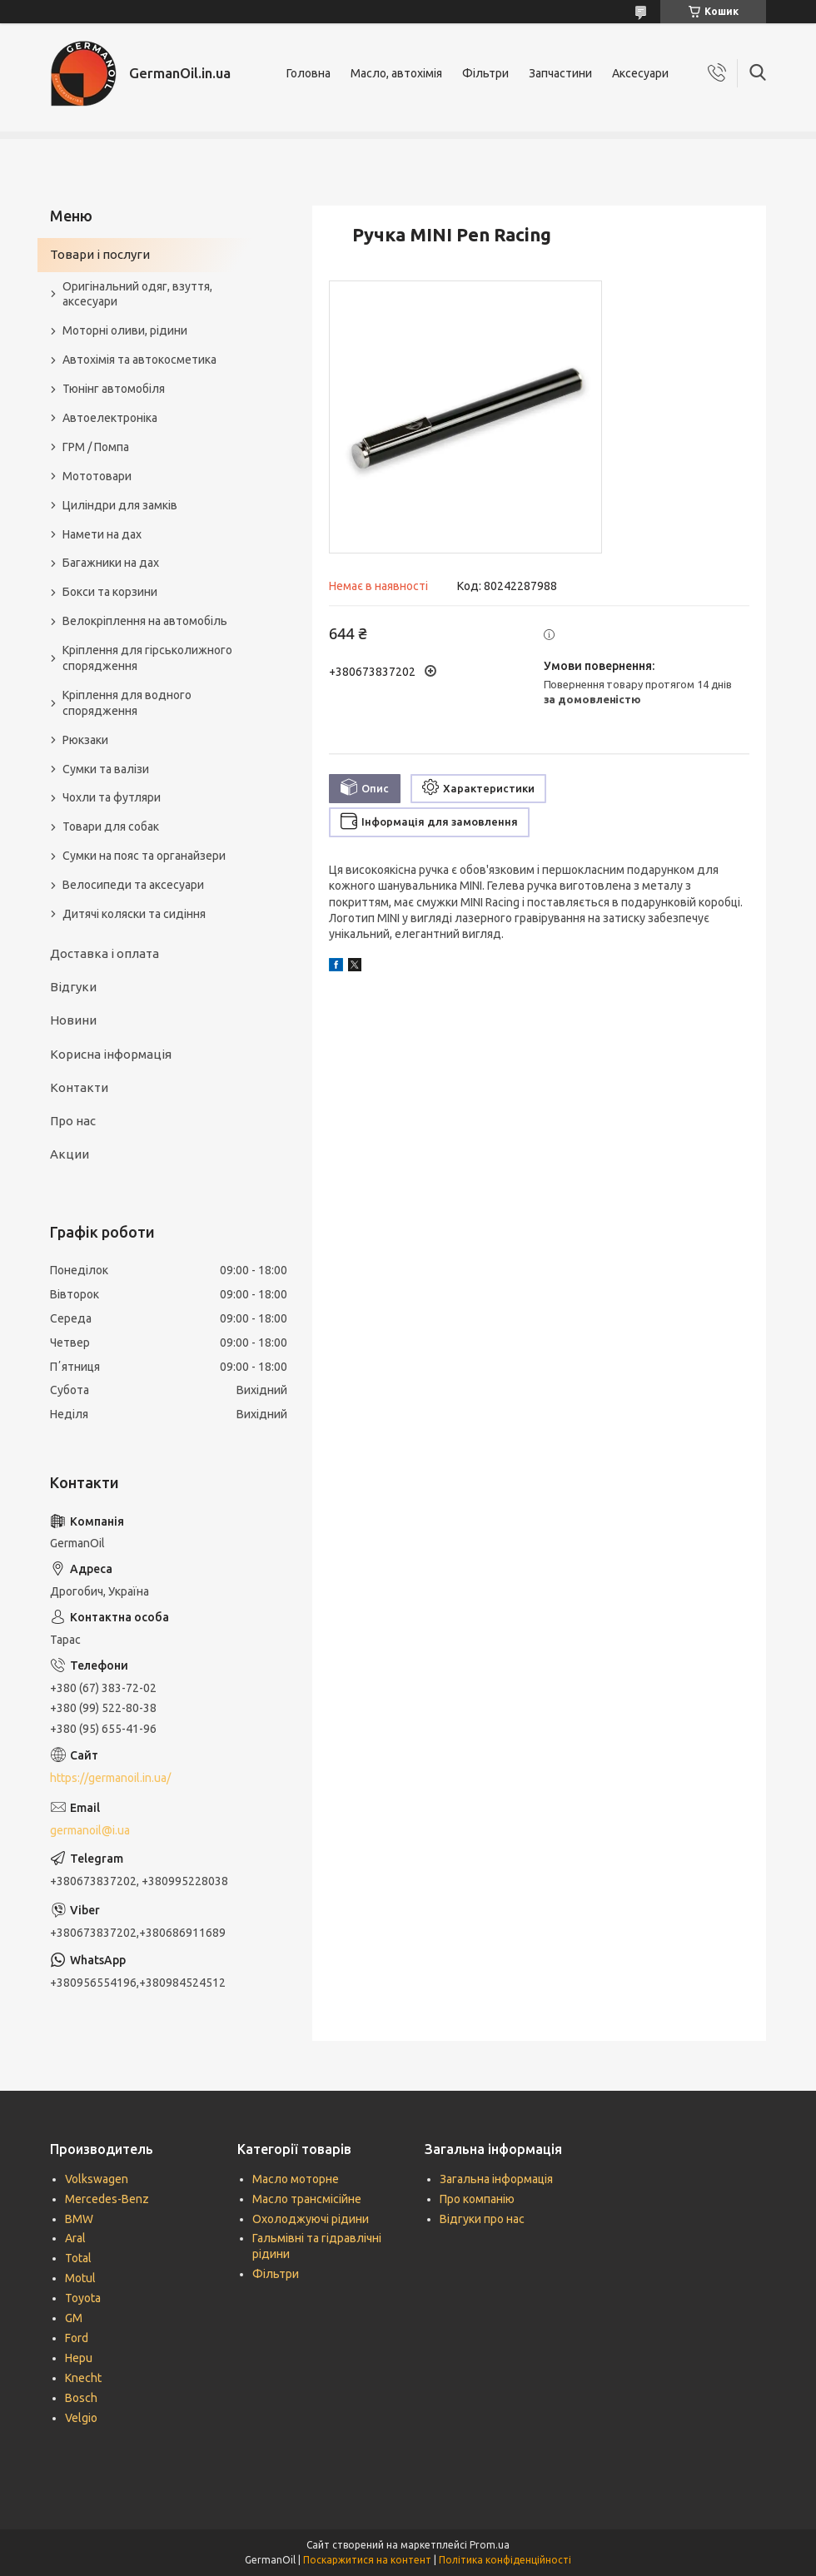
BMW (79, 2219)
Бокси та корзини (109, 591)
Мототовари (97, 476)
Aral (75, 2238)
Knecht (83, 2378)
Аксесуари (640, 73)
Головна (308, 73)
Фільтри (485, 73)
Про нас (73, 1121)
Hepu (78, 2358)
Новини (73, 1020)
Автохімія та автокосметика (139, 359)
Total (78, 2258)
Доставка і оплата (104, 953)
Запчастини (560, 73)
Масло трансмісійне (306, 2199)
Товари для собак (110, 826)
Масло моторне (295, 2179)
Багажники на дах (110, 562)
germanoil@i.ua (90, 1830)
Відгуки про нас (482, 2219)
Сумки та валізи (105, 769)
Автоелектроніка (109, 417)
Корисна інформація (111, 1054)
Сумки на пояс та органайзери (144, 855)
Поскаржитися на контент (367, 2559)
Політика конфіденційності (505, 2559)
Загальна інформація (496, 2179)
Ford (76, 2338)
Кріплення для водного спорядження (127, 702)
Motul (80, 2278)
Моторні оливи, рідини (124, 330)
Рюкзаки (85, 740)
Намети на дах (102, 534)
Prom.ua (490, 2544)
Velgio (81, 2418)
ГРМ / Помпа (95, 447)
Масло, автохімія (396, 73)
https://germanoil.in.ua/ (110, 1777)
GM (73, 2318)
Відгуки (73, 987)
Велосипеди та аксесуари (133, 884)
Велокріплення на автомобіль (144, 621)
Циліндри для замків (119, 505)
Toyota (83, 2298)
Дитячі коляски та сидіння (134, 914)
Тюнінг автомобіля (113, 388)
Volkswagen (96, 2179)
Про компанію (477, 2199)
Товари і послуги (100, 254)
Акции (69, 1154)
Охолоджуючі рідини (310, 2219)
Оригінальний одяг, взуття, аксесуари (137, 294)
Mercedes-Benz (107, 2199)
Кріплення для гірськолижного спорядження (147, 658)
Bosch (81, 2398)
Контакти (79, 1087)
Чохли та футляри (111, 797)
